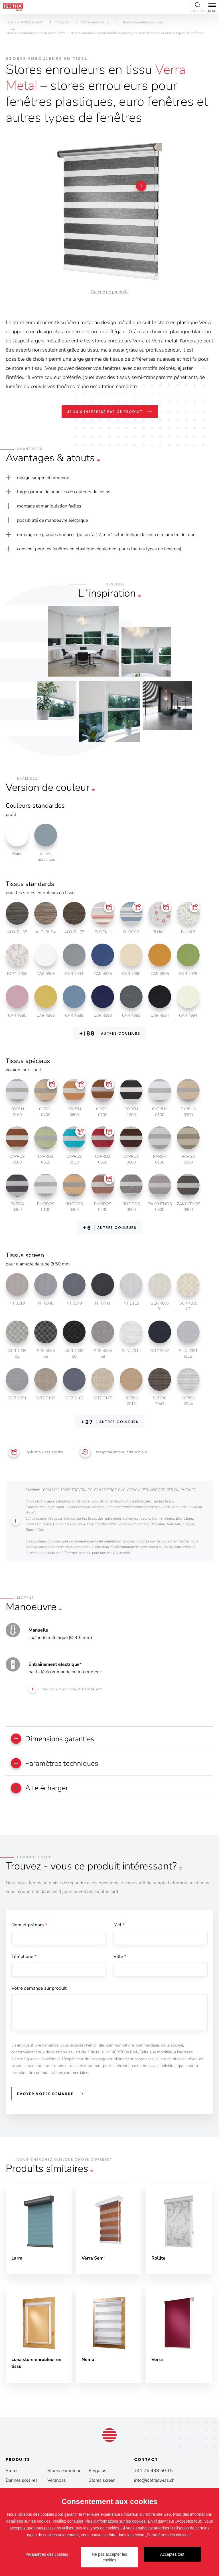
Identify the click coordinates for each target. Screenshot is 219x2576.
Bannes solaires (22, 2482)
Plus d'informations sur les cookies (114, 2521)
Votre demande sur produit (39, 1990)
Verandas (56, 2482)
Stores (12, 2472)
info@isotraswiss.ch (154, 2482)
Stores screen (102, 2482)
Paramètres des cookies (46, 2554)
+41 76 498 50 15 (153, 2472)
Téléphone (23, 1958)
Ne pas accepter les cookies (109, 2557)
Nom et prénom (29, 1926)
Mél (119, 1926)
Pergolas (97, 2472)
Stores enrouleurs (65, 2472)
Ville (119, 1958)
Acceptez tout (172, 2554)
